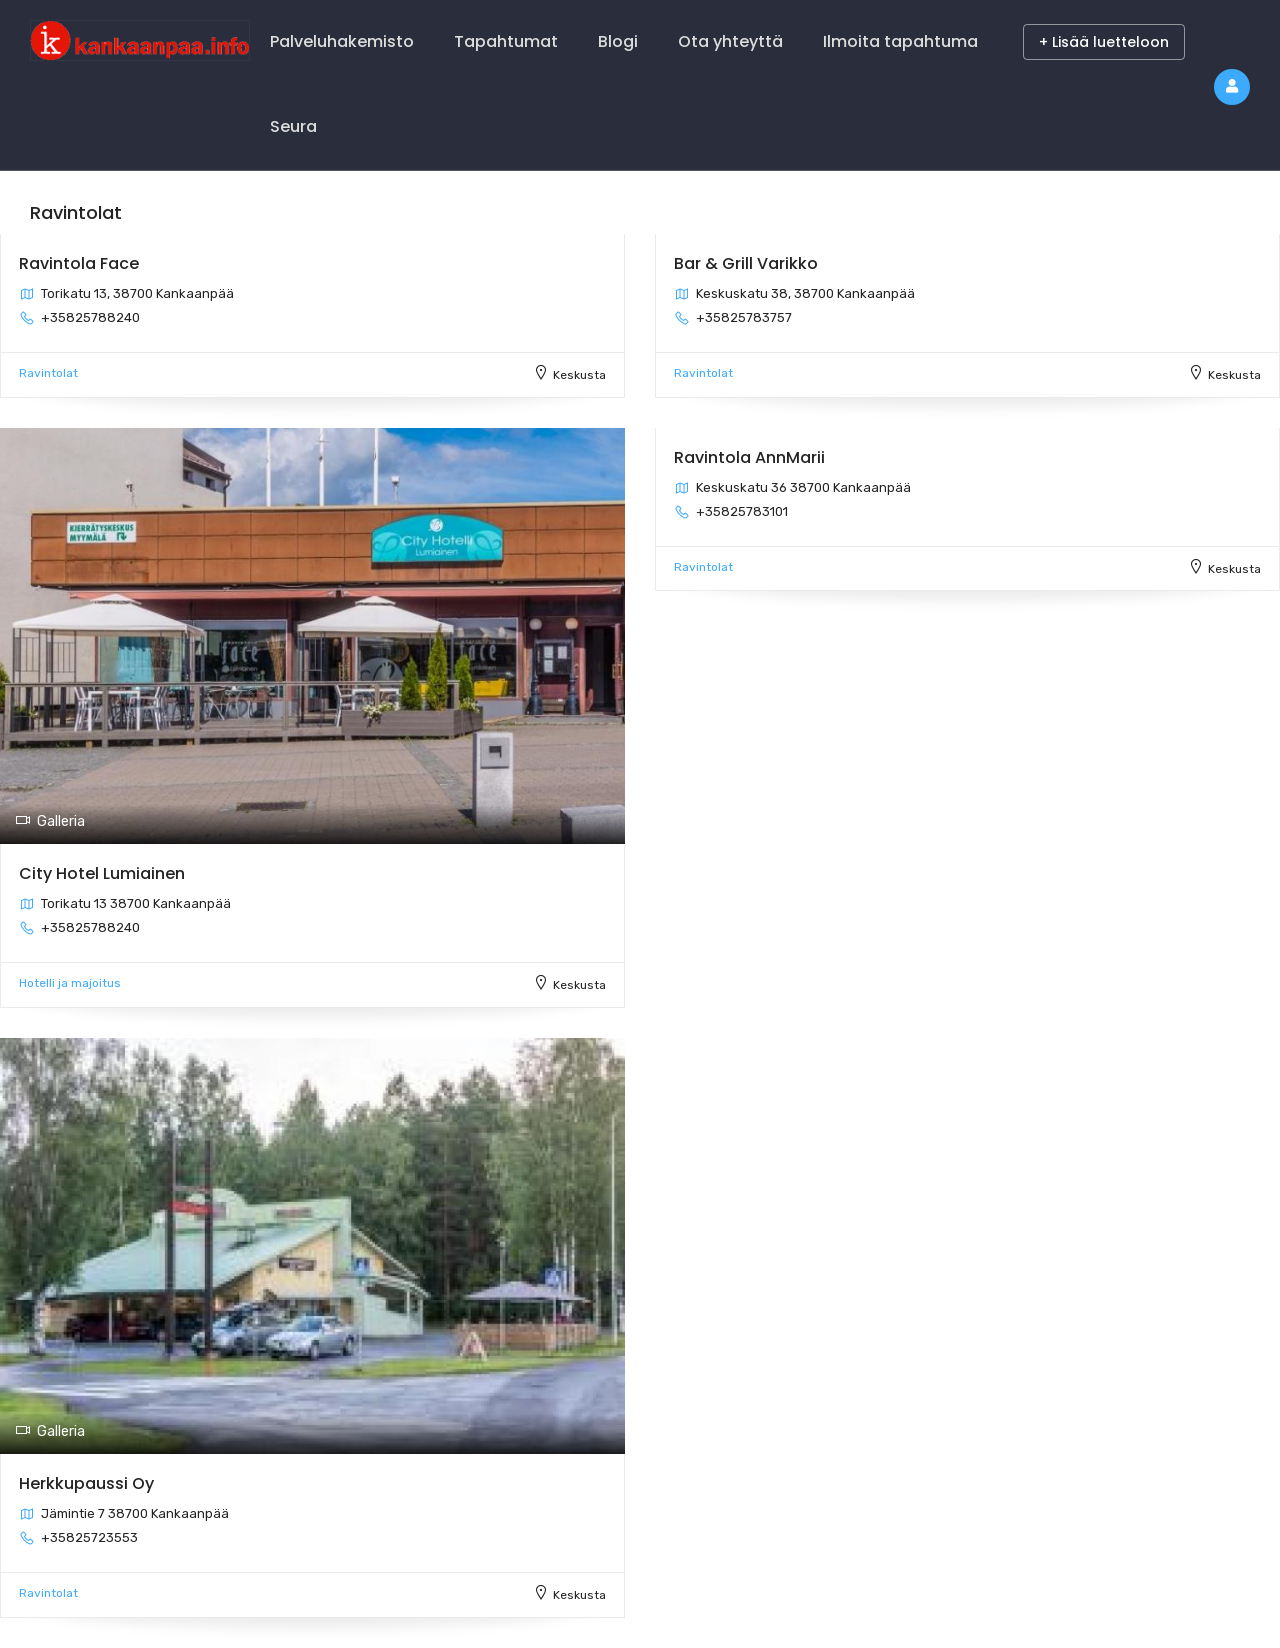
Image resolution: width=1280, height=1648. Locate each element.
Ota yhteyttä (730, 41)
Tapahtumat (506, 41)
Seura (293, 126)
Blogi (618, 41)
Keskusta (579, 375)
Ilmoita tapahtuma (900, 41)
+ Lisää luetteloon (1104, 42)
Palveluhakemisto (342, 41)
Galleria (50, 821)
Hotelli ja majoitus (70, 983)
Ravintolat (48, 373)
